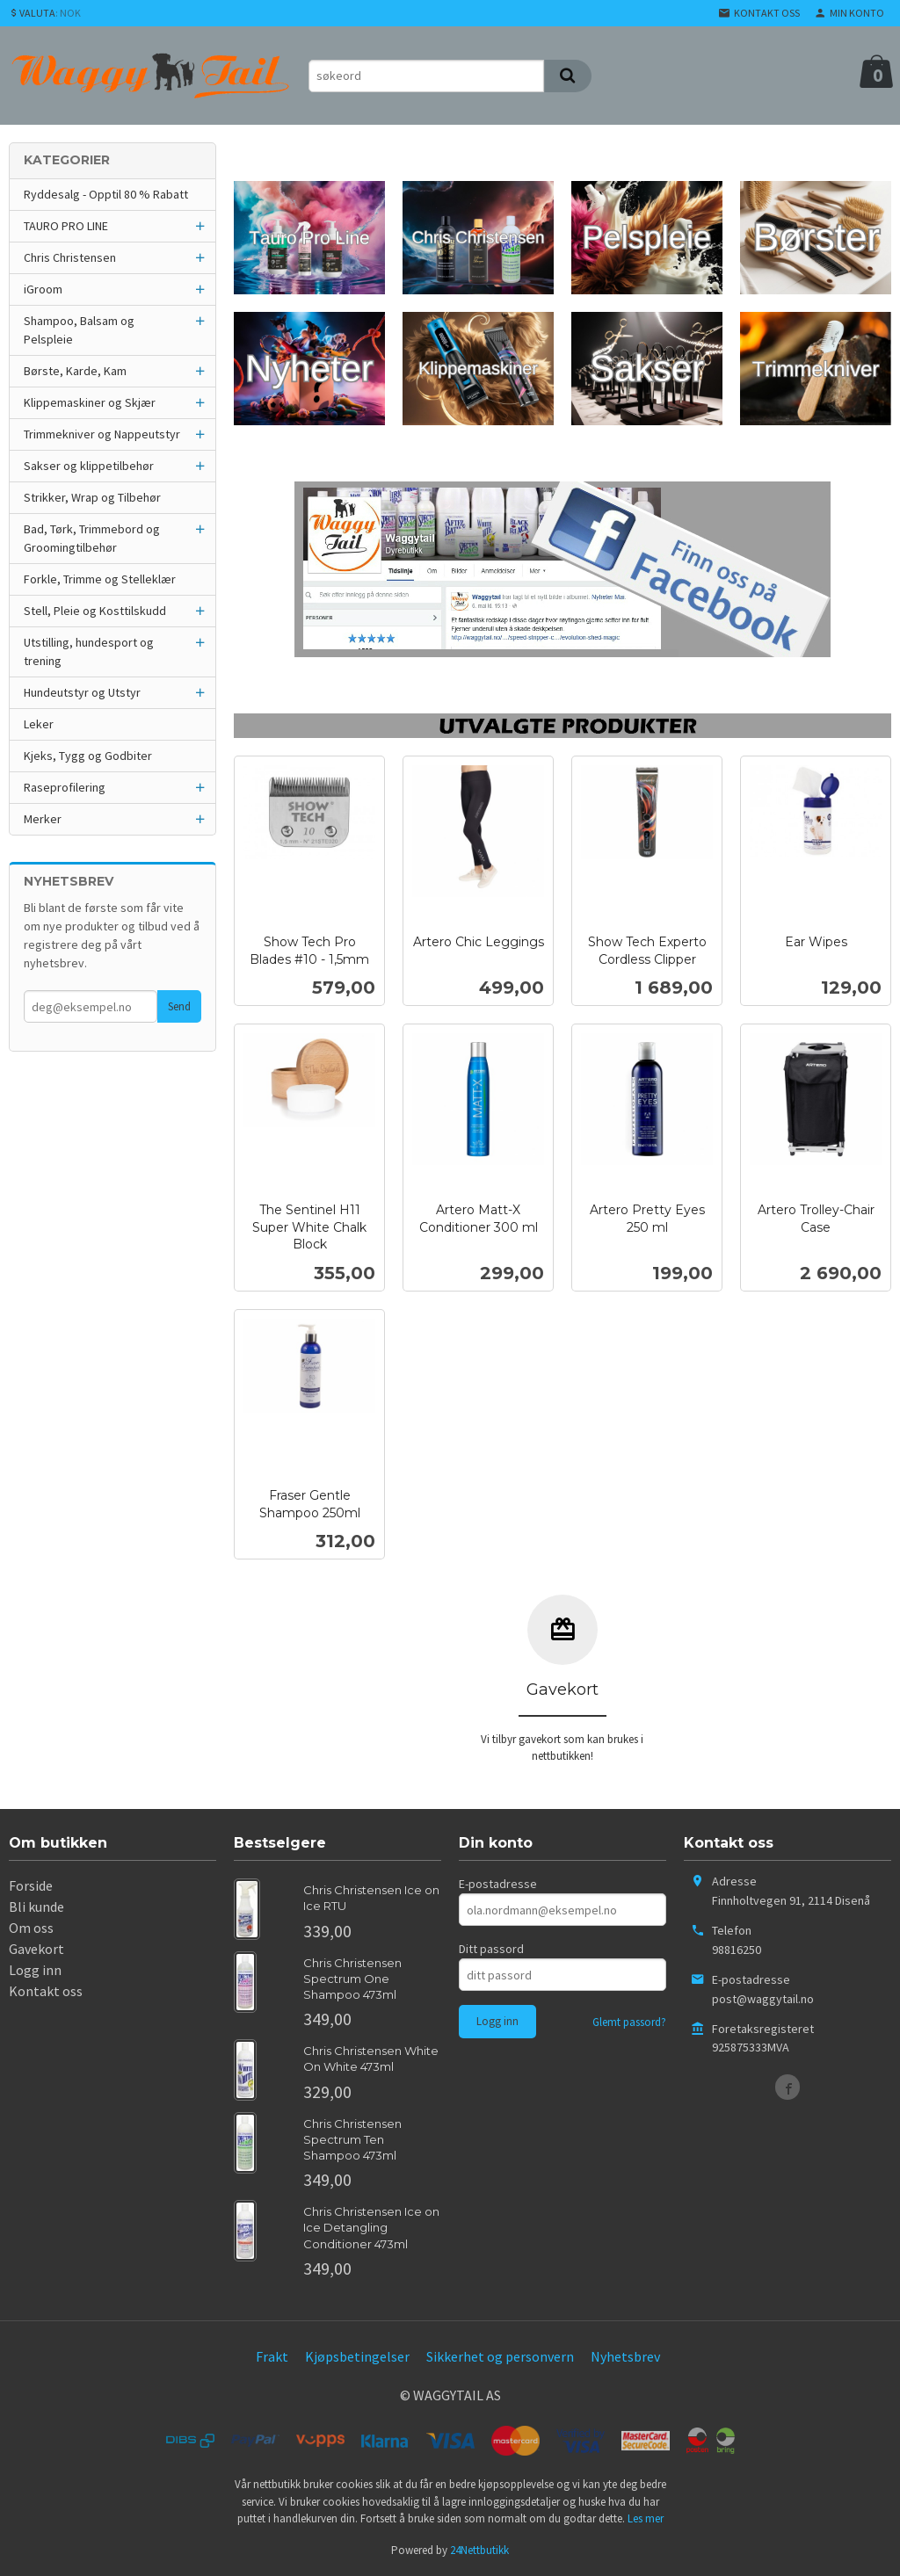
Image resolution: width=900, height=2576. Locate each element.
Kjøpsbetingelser (357, 2356)
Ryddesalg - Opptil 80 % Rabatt (106, 194)
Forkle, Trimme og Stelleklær (100, 579)
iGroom (43, 289)
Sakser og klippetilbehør (89, 466)
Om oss (31, 1927)
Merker (43, 819)
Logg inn (35, 1970)
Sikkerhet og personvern (500, 2356)
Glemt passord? (629, 2022)
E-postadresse (498, 1884)
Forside (31, 1885)
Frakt (272, 2356)
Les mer (646, 2518)
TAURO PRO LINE (66, 226)
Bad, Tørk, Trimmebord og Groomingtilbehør (92, 538)
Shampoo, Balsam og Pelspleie (79, 330)
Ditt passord (491, 1949)
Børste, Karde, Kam (75, 371)
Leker (39, 724)
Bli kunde (36, 1906)
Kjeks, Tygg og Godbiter (88, 755)
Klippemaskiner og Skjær (90, 402)
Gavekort (36, 1948)
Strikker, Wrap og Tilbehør (92, 497)
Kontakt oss (46, 1991)
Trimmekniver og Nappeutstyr (102, 434)
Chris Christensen (70, 257)
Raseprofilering (64, 787)
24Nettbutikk (479, 2550)
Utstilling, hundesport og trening (89, 651)
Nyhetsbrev (625, 2356)
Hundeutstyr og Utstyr (82, 692)
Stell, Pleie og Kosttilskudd (95, 611)
